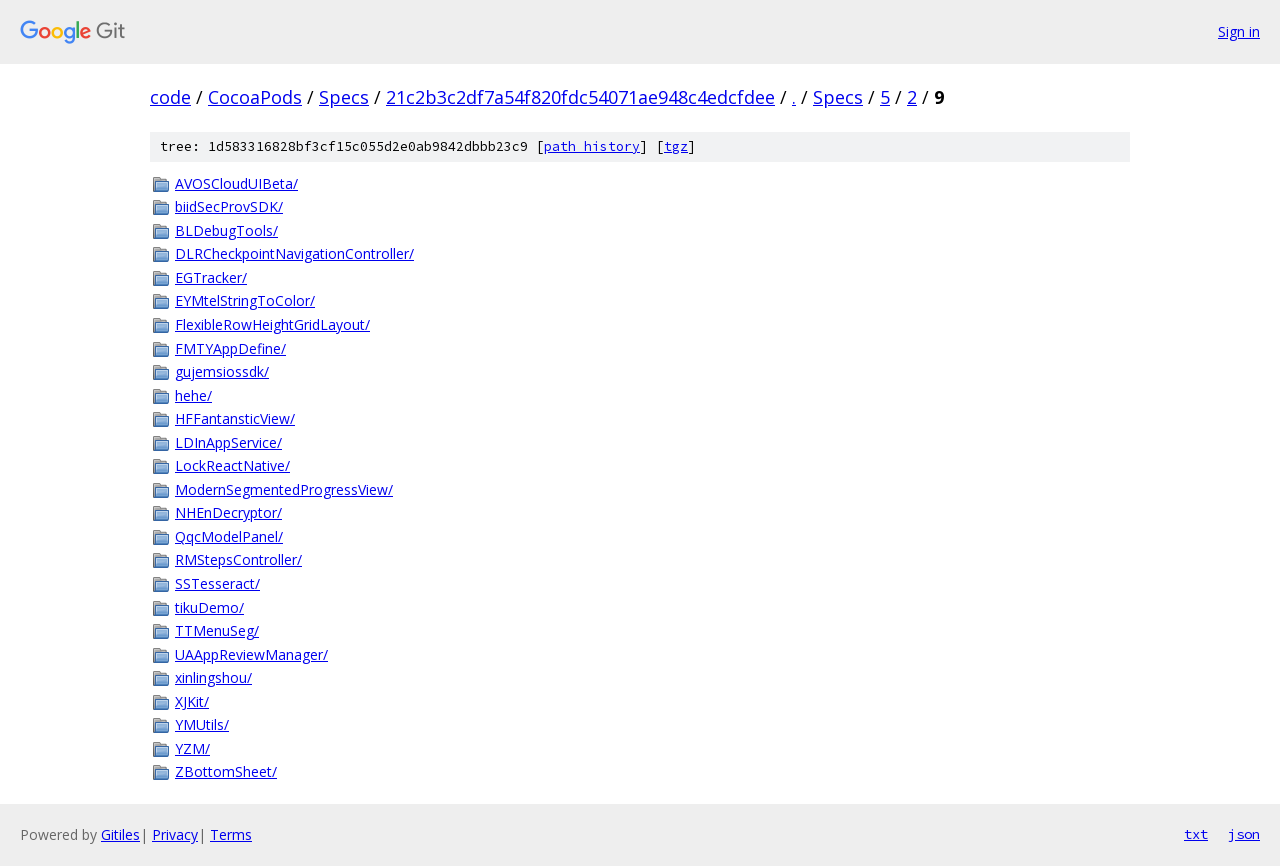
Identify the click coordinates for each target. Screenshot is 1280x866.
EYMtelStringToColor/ (245, 300)
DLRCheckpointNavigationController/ (294, 253)
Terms (231, 834)
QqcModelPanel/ (229, 536)
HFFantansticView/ (235, 418)
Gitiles (120, 834)
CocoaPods (255, 97)
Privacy (175, 834)
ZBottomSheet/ (226, 771)
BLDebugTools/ (226, 230)
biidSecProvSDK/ (229, 206)
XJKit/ (192, 701)
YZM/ (192, 748)
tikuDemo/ (209, 607)
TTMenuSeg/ (217, 630)
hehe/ (193, 395)
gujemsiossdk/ (222, 371)
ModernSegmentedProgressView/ (284, 489)
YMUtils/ (202, 724)
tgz (676, 146)
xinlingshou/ (213, 677)
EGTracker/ (211, 277)
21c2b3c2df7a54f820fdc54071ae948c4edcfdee (580, 97)
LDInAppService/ (228, 442)
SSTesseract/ (217, 583)
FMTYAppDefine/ (230, 348)
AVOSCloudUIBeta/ (236, 183)
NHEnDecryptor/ (228, 512)
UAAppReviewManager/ (251, 654)
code (170, 97)
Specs (344, 97)
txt (1196, 834)
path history (592, 146)
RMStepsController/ (238, 559)
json (1244, 834)
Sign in (1239, 31)
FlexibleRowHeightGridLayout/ (272, 324)
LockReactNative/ (232, 465)
